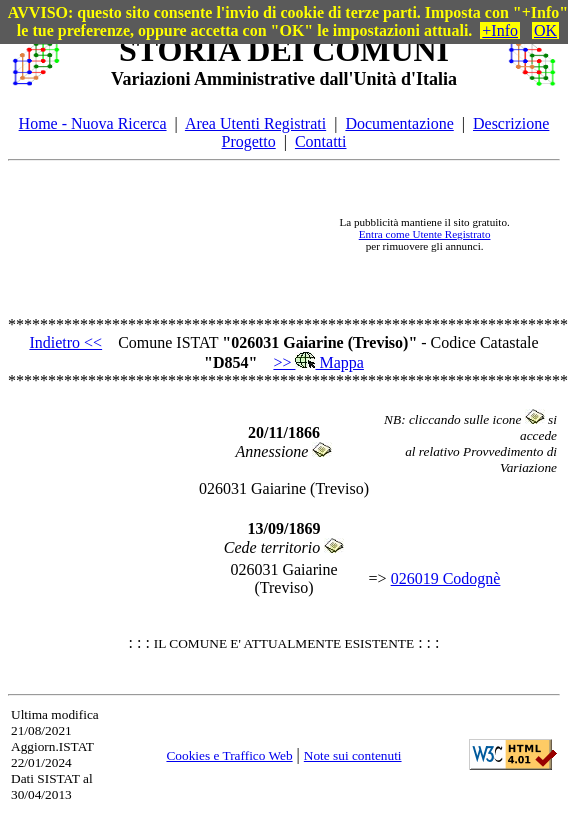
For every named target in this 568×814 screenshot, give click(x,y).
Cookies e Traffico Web (229, 755)
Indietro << (65, 342)
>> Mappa (318, 362)
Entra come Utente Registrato (425, 234)
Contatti (321, 141)
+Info (500, 30)
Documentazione (399, 123)
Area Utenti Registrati (255, 123)
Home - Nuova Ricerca (93, 123)
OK (545, 30)
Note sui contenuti (353, 755)
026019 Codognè (446, 578)
